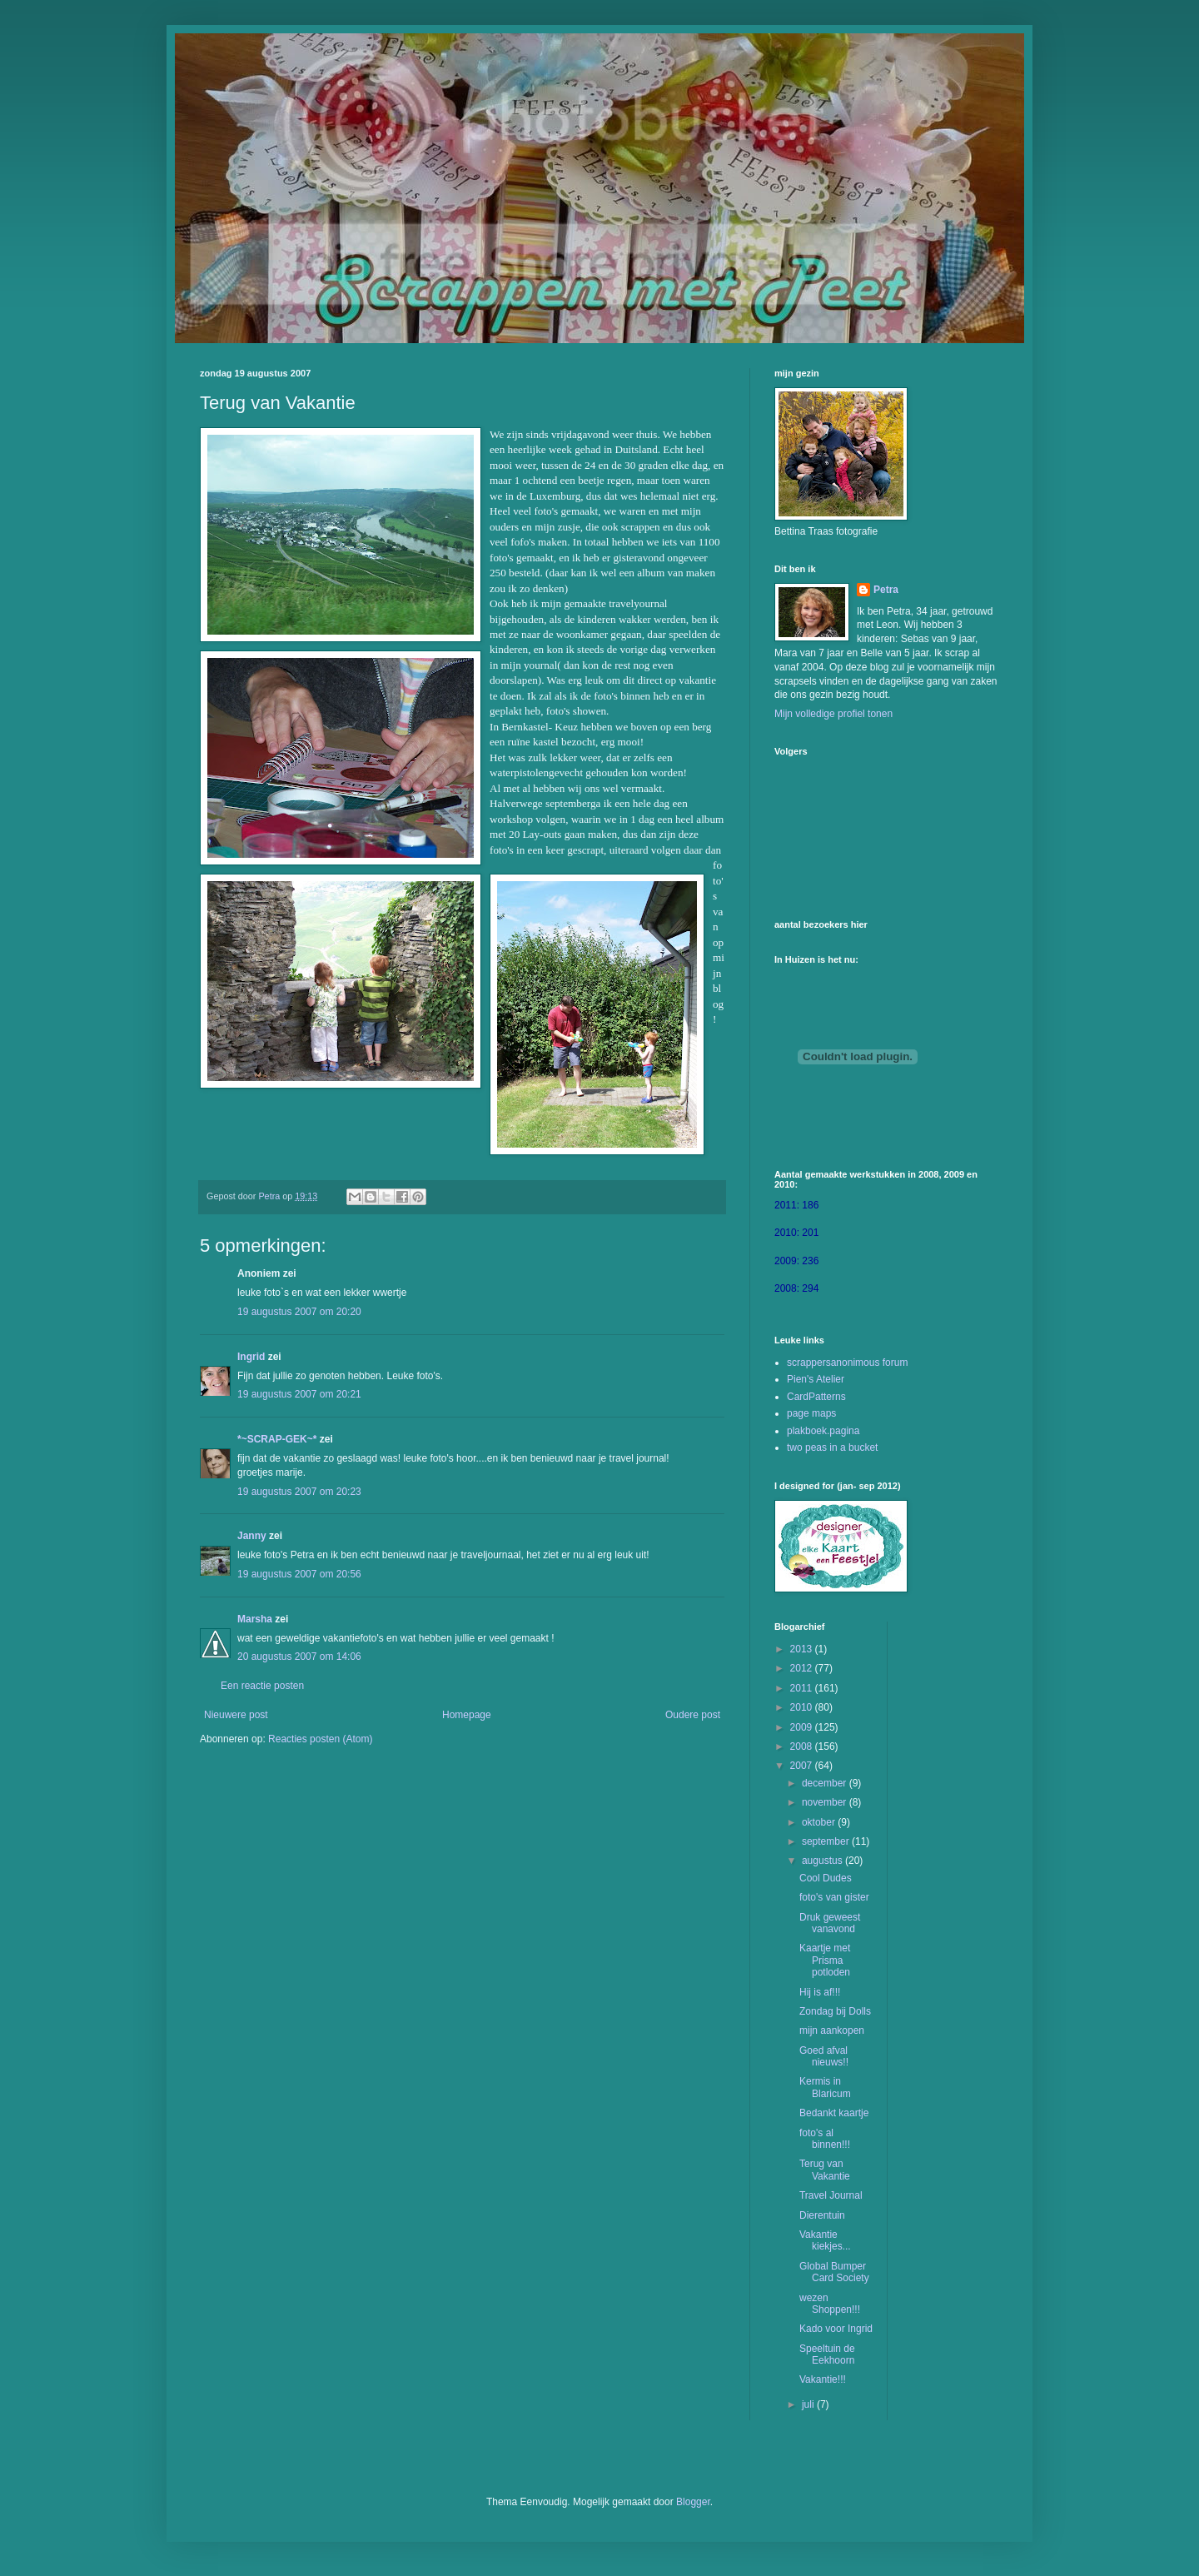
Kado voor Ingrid (836, 2328)
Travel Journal (831, 2195)
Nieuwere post (236, 1715)
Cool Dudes (825, 1878)
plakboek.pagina (823, 1431)
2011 (802, 1688)
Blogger (693, 2502)
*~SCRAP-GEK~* (276, 1439)
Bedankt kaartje (833, 2113)
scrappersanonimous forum (847, 1362)
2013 (802, 1649)
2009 (802, 1727)
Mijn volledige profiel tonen (833, 714)
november (825, 1802)
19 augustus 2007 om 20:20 (299, 1312)
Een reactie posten (262, 1686)
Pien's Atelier (815, 1379)
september (827, 1841)
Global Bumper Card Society (834, 2272)
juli (809, 2404)
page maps (811, 1413)
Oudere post (692, 1715)
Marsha (254, 1619)
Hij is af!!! (819, 1992)
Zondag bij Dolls (835, 2011)
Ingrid (251, 1357)
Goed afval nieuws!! (823, 2056)
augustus (823, 1860)
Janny (251, 1536)
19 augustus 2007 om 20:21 (299, 1394)
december (825, 1783)
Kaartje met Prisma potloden (824, 1960)
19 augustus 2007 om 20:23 (299, 1491)
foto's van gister (834, 1897)
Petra (885, 589)
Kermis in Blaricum (825, 2087)
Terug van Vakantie (824, 2169)
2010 (802, 1707)
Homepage (466, 1715)
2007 (802, 1765)
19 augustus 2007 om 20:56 (299, 1574)
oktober (820, 1822)
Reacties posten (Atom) (320, 1739)
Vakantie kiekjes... (825, 2240)
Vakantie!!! (822, 2379)
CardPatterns (816, 1397)
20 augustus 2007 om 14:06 (299, 1656)
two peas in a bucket (832, 1447)
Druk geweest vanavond (829, 1923)
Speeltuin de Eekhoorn (827, 2354)
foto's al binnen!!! (824, 2138)
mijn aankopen (831, 2030)
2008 (802, 1746)
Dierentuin (822, 2215)
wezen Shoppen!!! (829, 2303)
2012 (802, 1668)
